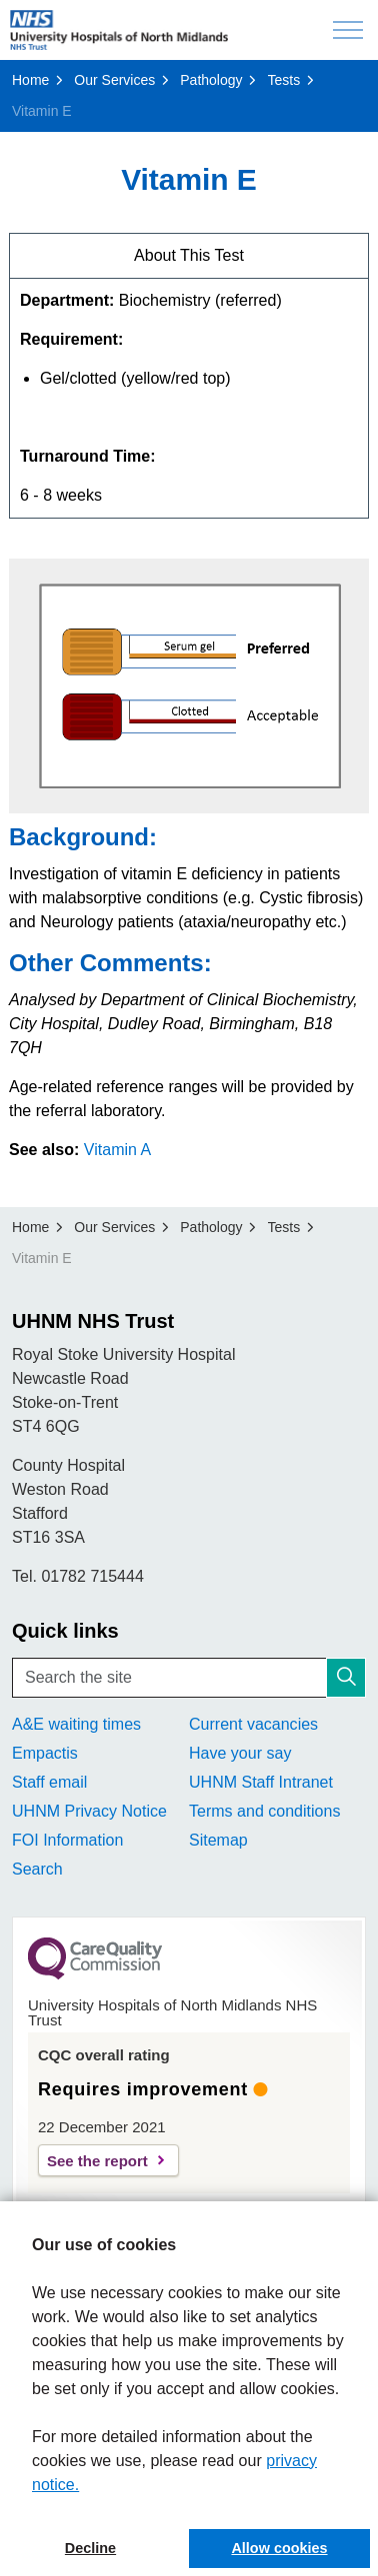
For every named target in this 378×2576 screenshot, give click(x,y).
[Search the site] (189, 1678)
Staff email (49, 1782)
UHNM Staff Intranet (261, 1782)
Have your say (240, 1753)
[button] (346, 1678)
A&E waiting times (76, 1724)
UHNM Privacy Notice (89, 1811)
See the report (97, 2160)
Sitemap (218, 1840)
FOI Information (67, 1840)
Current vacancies (253, 1724)
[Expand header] (348, 30)
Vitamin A (117, 1149)
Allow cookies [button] (279, 2548)
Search (37, 1869)
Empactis (45, 1753)
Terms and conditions (264, 1811)
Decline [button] (90, 2548)
